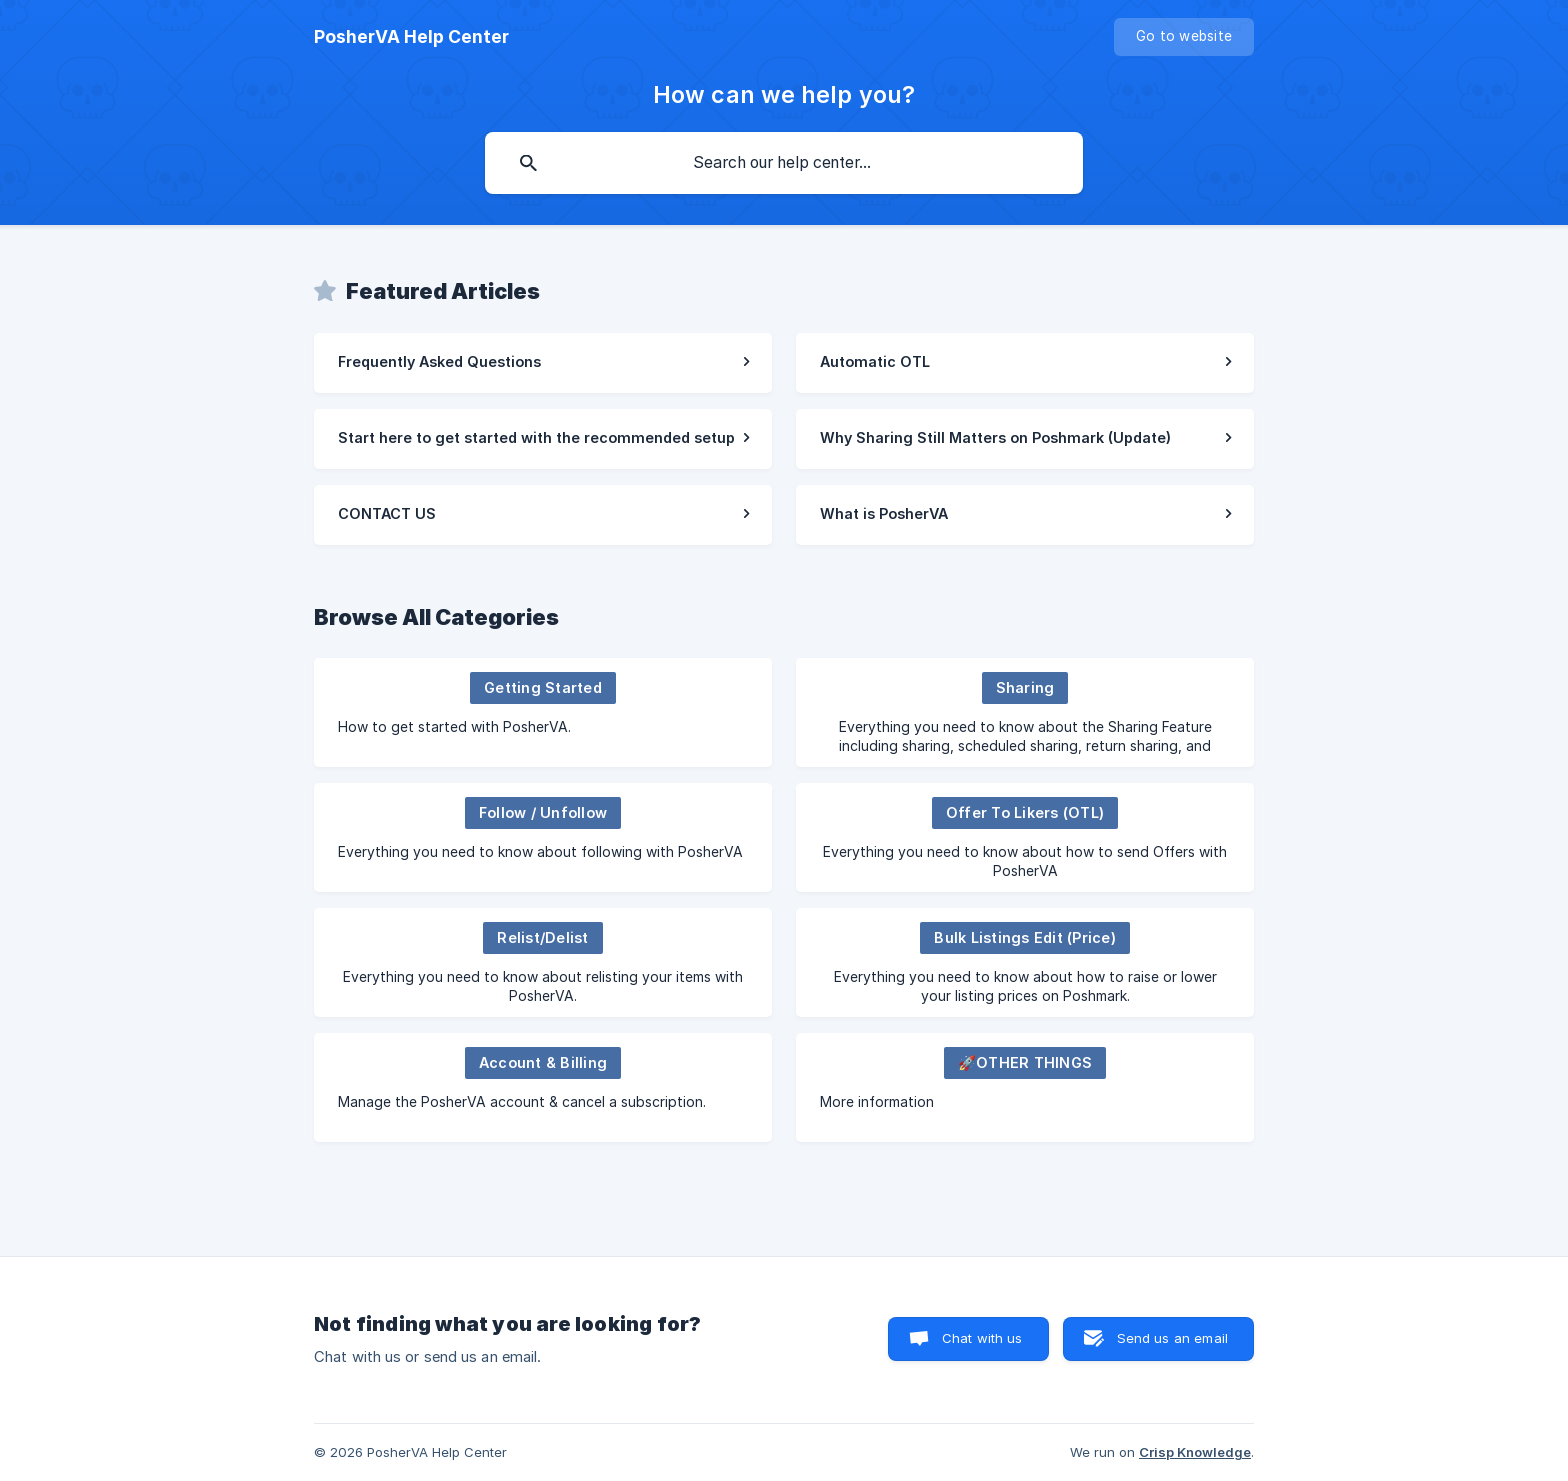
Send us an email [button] (1172, 1338)
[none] (411, 37)
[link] (543, 363)
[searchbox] (784, 163)
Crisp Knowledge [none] (1195, 1452)
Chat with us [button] (982, 1338)
